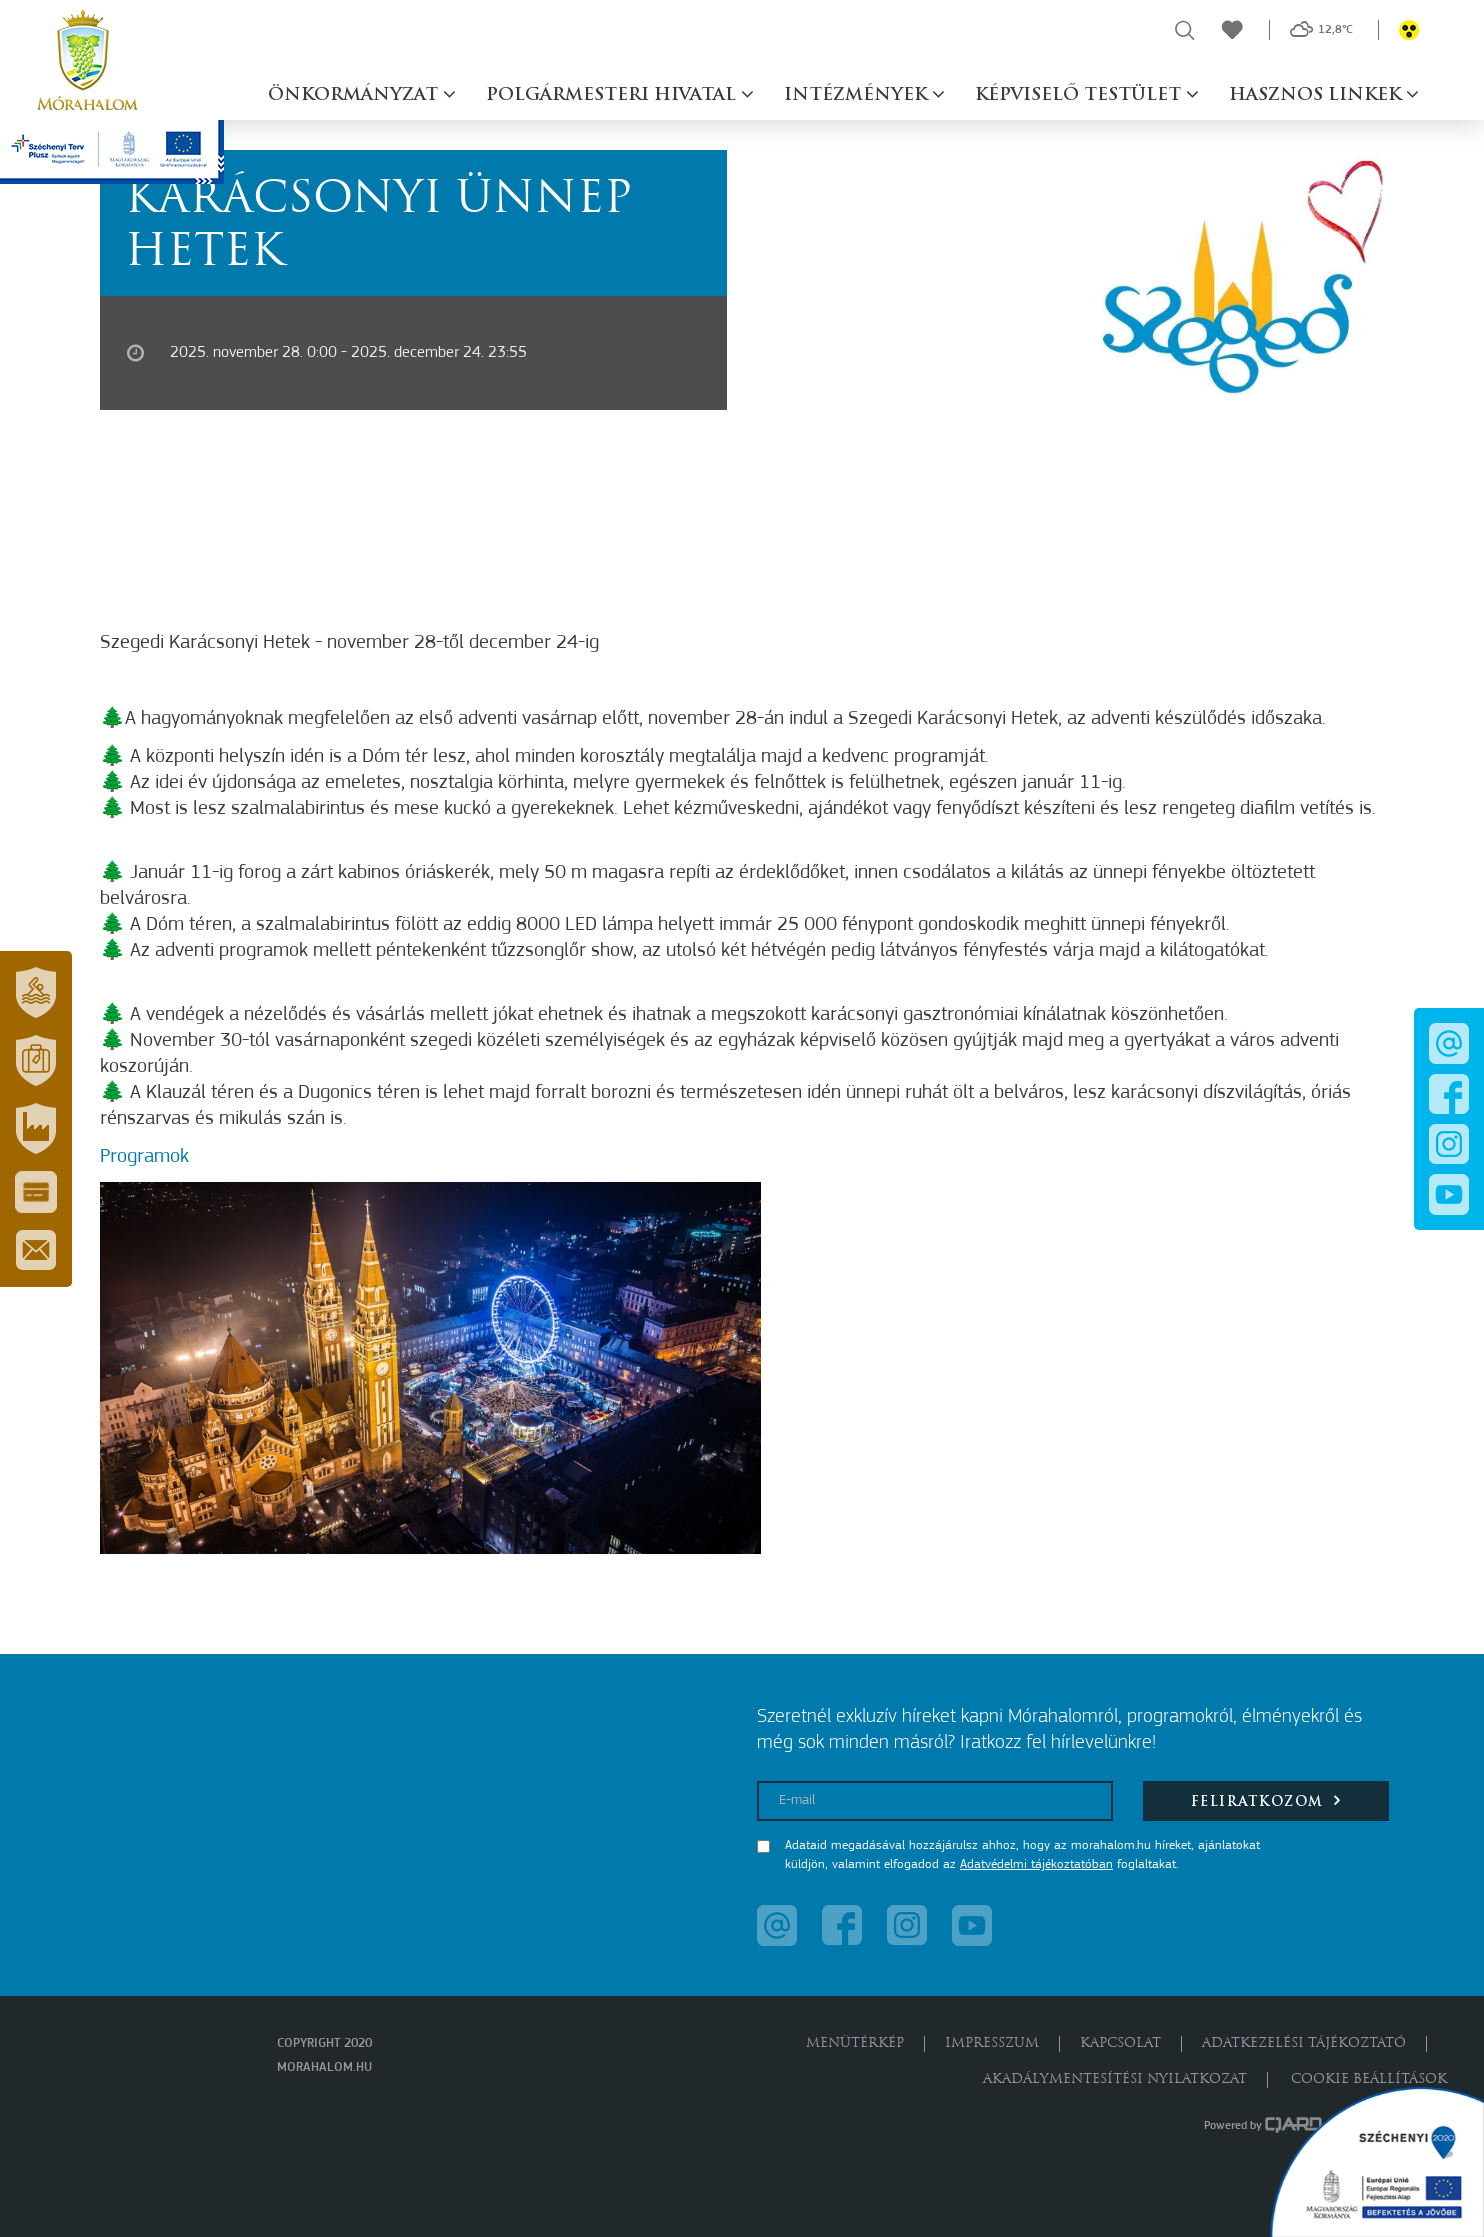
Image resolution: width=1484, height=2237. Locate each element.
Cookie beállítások (1369, 2079)
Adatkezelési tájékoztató (1304, 2043)
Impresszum (992, 2043)
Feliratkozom (1266, 1800)
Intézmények (858, 95)
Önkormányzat (355, 95)
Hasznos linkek (1317, 95)
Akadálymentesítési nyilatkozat (1115, 2079)
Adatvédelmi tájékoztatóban (1036, 1864)
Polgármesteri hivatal (613, 95)
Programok (144, 1157)
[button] (36, 993)
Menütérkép (855, 2043)
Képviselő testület (1080, 95)
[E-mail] (935, 1801)
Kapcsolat (1120, 2043)
